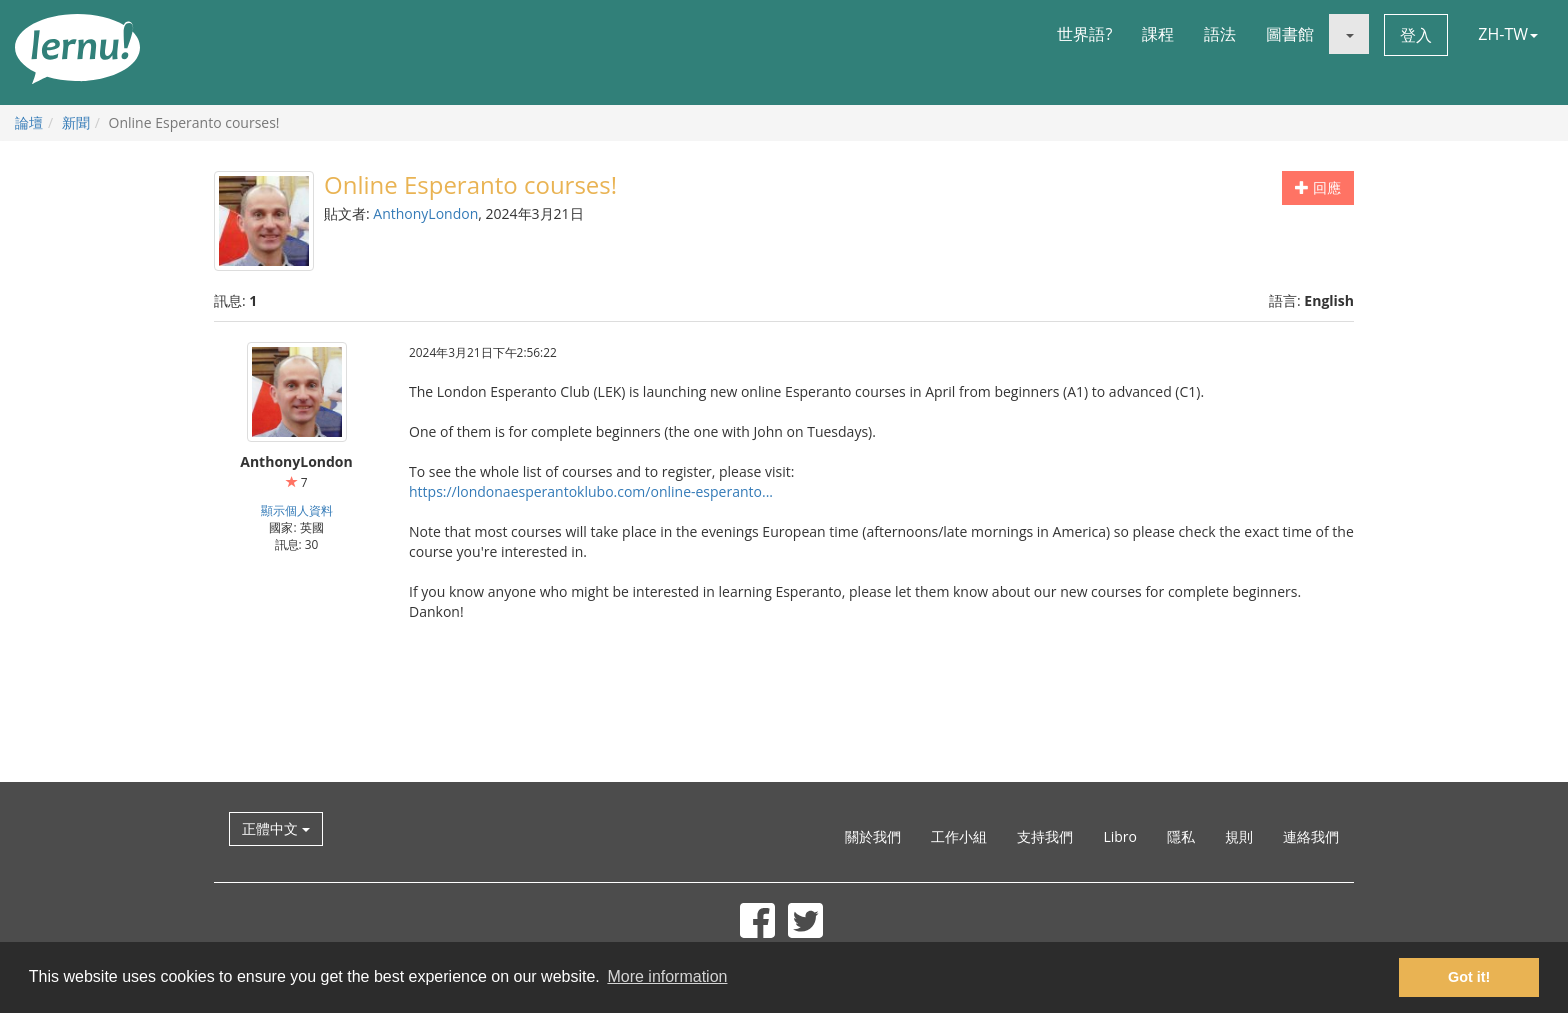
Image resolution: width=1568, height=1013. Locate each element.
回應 (1318, 187)
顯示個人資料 (297, 510)
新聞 (76, 122)
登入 (1416, 35)
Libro (1120, 836)
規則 (1239, 836)
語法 (1220, 34)
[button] (1349, 34)
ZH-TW (1508, 34)
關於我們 (873, 836)
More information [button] (667, 976)
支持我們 (1045, 836)
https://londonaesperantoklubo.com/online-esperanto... (591, 491)
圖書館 (1290, 34)
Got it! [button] (1469, 977)
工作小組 (959, 836)
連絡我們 (1311, 836)
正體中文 (276, 828)
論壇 (29, 122)
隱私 (1181, 836)
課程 (1158, 34)
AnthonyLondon (425, 213)
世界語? (1084, 34)
